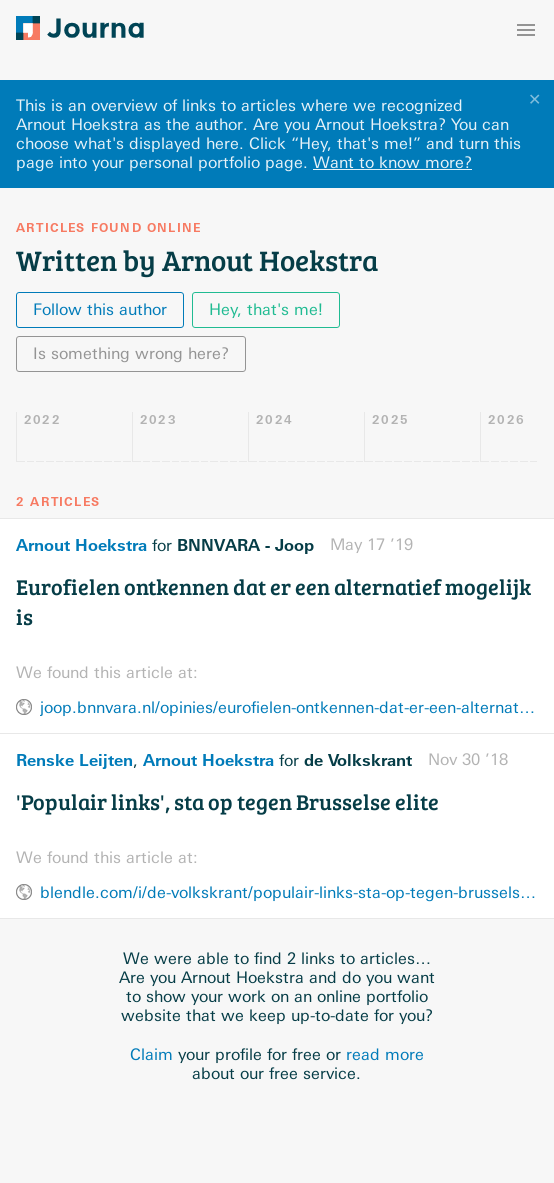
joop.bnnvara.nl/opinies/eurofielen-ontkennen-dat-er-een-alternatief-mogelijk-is (289, 707)
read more (385, 1054)
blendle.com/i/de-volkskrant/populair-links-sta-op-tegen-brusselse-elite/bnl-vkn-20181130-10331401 (289, 892)
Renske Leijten (74, 760)
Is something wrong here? (131, 353)
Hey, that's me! (266, 309)
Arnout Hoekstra (81, 545)
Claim (151, 1054)
